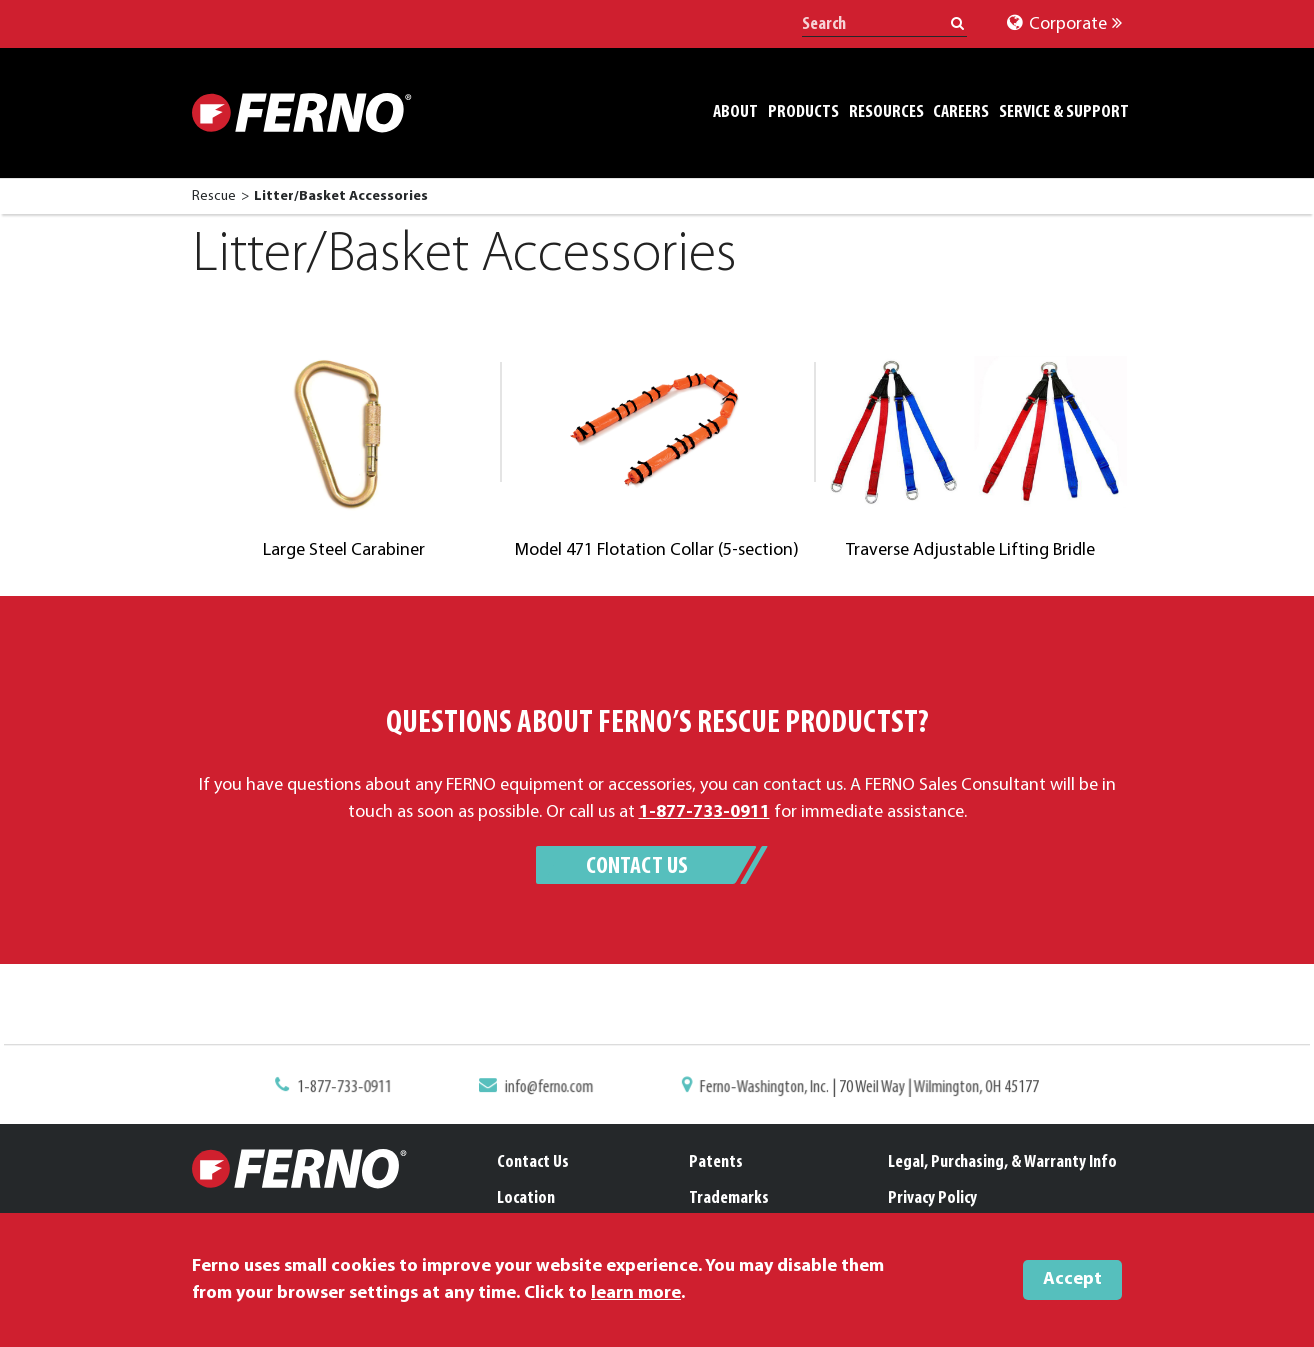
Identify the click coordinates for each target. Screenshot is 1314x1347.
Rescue (214, 196)
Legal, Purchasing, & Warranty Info (1002, 1162)
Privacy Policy (932, 1198)
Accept (1072, 1279)
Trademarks (729, 1198)
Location (526, 1198)
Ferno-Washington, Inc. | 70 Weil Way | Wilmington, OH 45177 (861, 1088)
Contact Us (637, 867)
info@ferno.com (553, 1088)
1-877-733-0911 (356, 1088)
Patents (716, 1162)
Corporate (1064, 24)
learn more (636, 1293)
